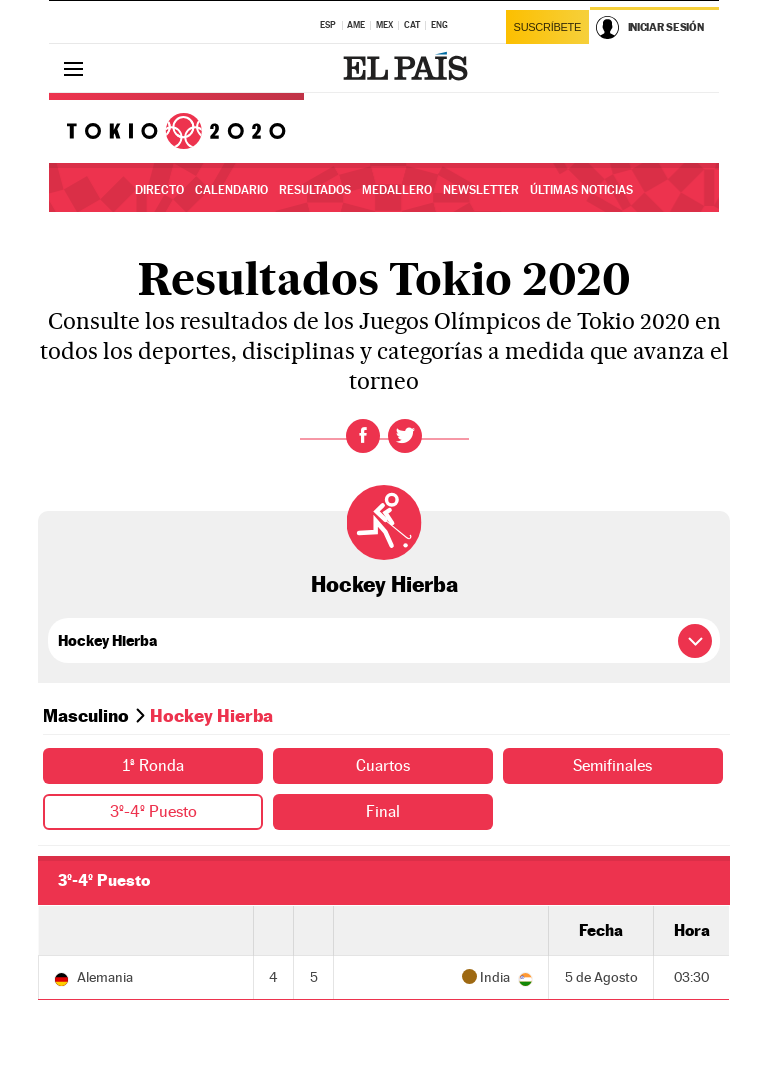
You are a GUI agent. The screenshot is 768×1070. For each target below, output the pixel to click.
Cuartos (383, 765)
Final (383, 811)
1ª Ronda (153, 765)
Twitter (405, 436)
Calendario (231, 190)
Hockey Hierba (384, 584)
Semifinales (612, 765)
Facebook (363, 436)
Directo (159, 190)
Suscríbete (547, 27)
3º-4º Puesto (153, 811)
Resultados (315, 190)
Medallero (397, 190)
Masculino (86, 715)
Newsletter (481, 190)
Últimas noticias (581, 190)
